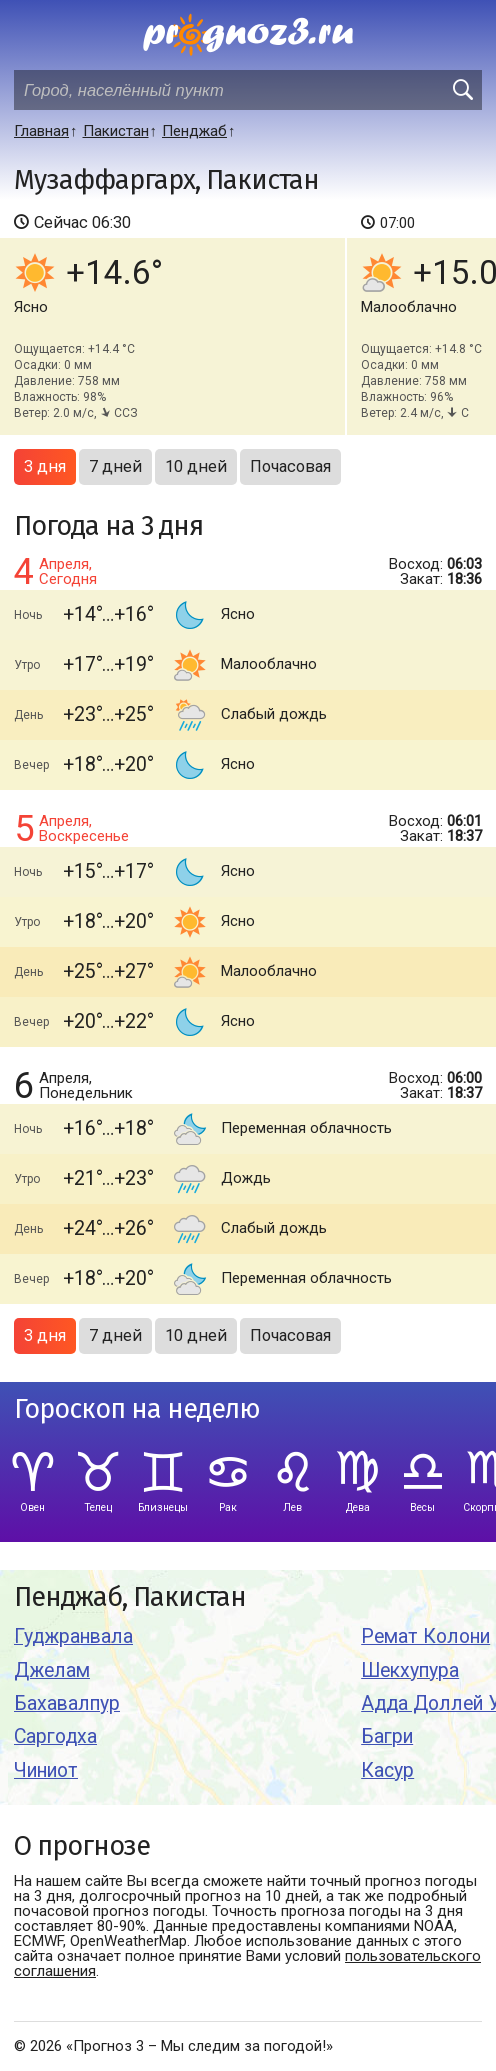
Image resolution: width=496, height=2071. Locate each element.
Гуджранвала (73, 1636)
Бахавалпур (67, 1703)
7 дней (115, 466)
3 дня (45, 466)
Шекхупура (410, 1670)
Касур (387, 1770)
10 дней (196, 466)
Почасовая (290, 466)
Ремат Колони (425, 1636)
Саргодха (55, 1736)
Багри (387, 1736)
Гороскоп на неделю (137, 1409)
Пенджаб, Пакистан (130, 1597)
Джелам (52, 1670)
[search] (462, 90)
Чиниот (46, 1770)
